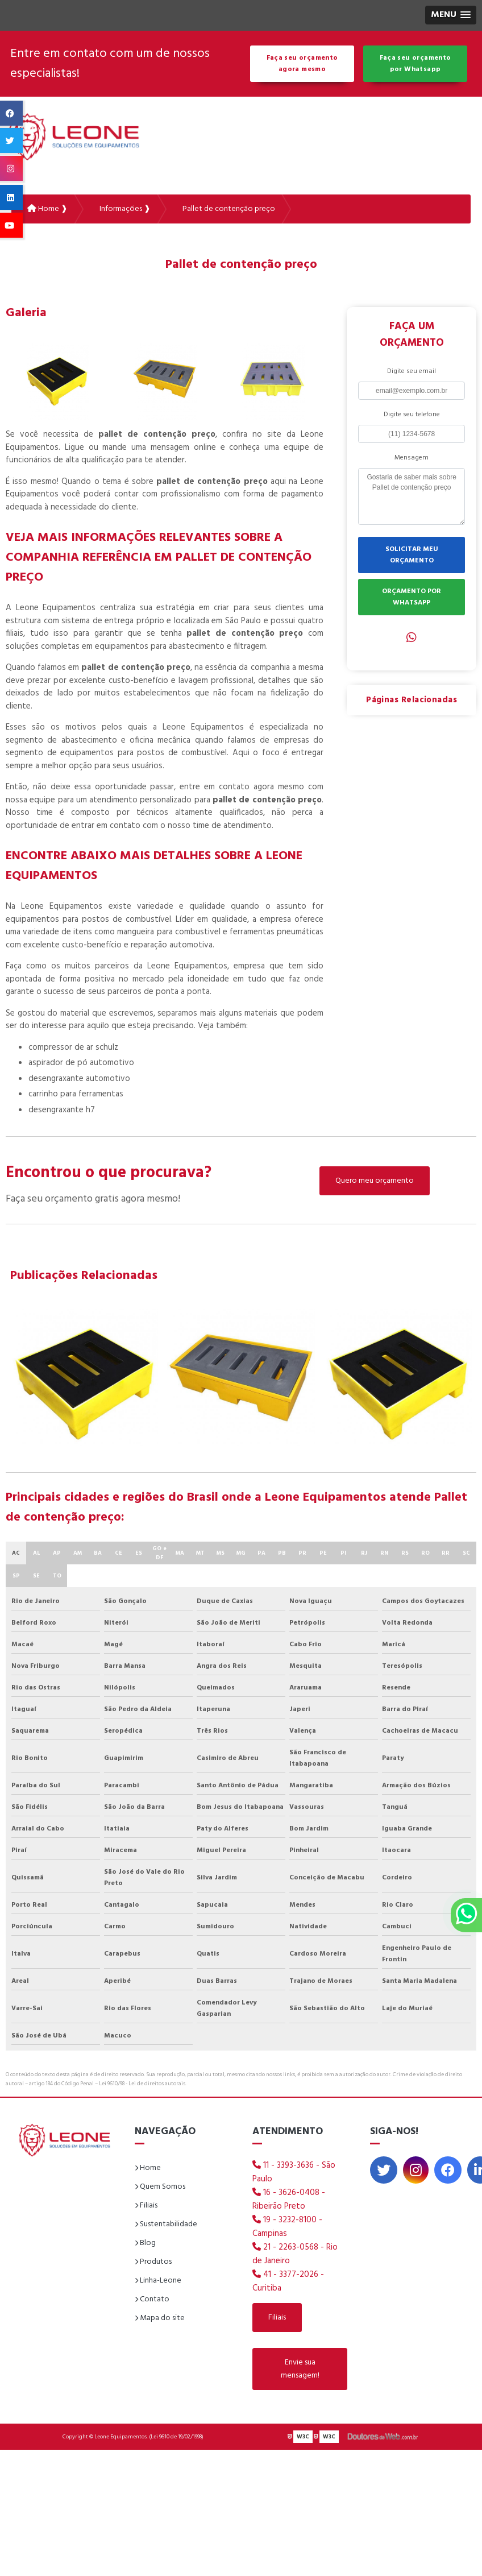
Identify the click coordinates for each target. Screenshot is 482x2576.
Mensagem (411, 457)
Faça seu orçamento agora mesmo (302, 63)
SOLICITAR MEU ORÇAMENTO (411, 555)
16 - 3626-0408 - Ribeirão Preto (288, 2199)
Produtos (153, 2261)
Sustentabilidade (166, 2224)
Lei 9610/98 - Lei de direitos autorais (142, 2083)
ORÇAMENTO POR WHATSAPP (411, 597)
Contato (152, 2299)
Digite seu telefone (412, 414)
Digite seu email (411, 371)
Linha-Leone (158, 2280)
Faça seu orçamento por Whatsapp (415, 63)
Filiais (146, 2205)
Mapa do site (160, 2318)
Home (148, 2168)
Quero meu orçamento (374, 1180)
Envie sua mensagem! (300, 2369)
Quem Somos (160, 2186)
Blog (145, 2243)
